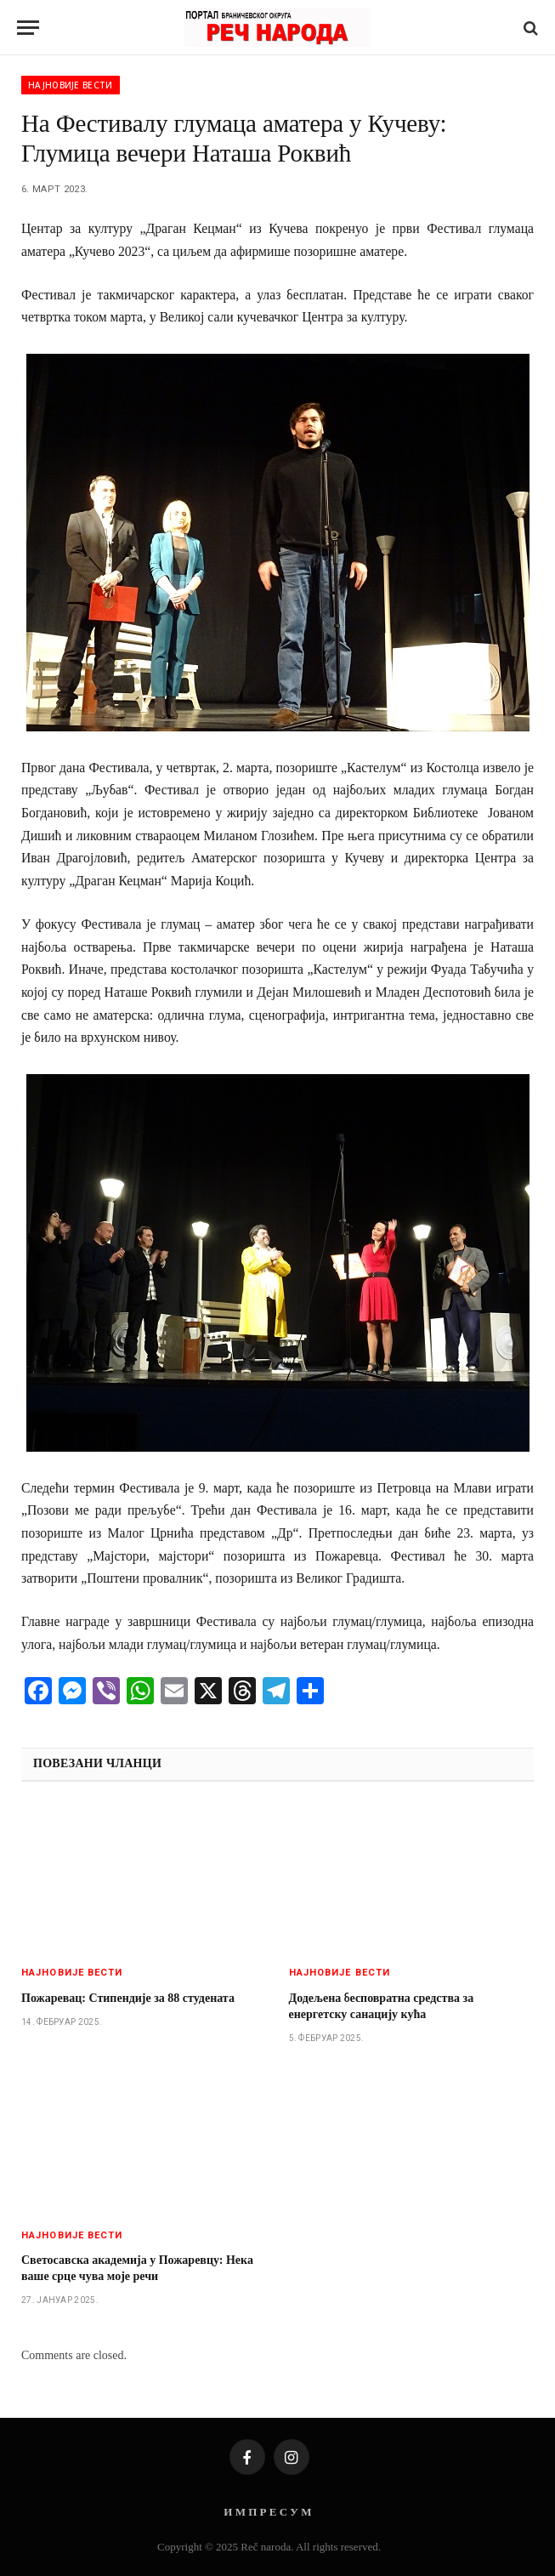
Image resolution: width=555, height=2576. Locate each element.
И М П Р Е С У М (267, 2511)
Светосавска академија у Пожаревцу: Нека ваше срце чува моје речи (137, 2268)
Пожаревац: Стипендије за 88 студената (128, 1998)
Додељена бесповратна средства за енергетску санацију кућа (381, 2006)
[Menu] (28, 28)
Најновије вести (70, 85)
